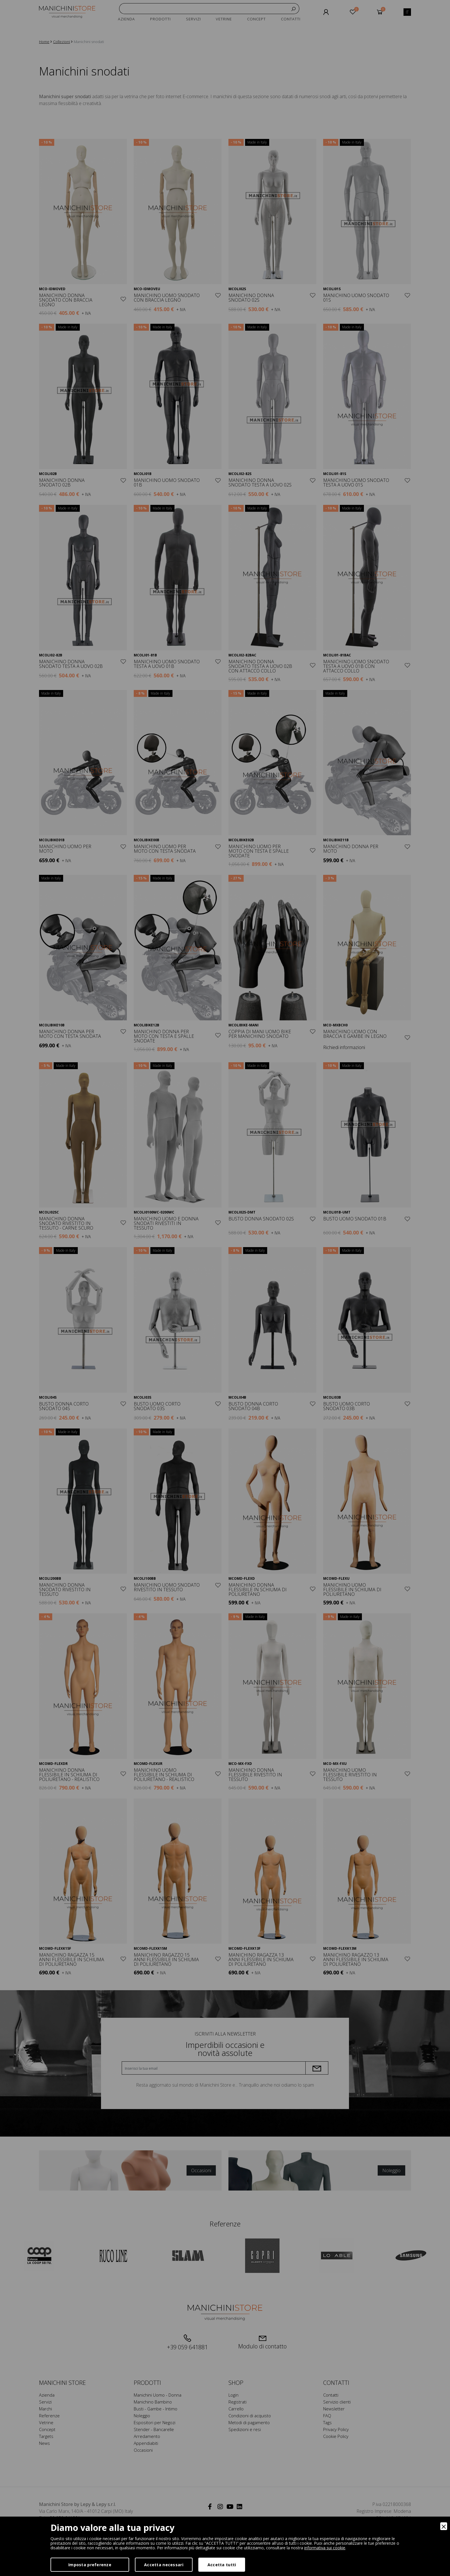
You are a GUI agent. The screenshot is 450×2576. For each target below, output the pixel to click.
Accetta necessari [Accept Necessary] (163, 2564)
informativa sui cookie (324, 2547)
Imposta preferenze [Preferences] (89, 2564)
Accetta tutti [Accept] (221, 2564)
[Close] (443, 2526)
